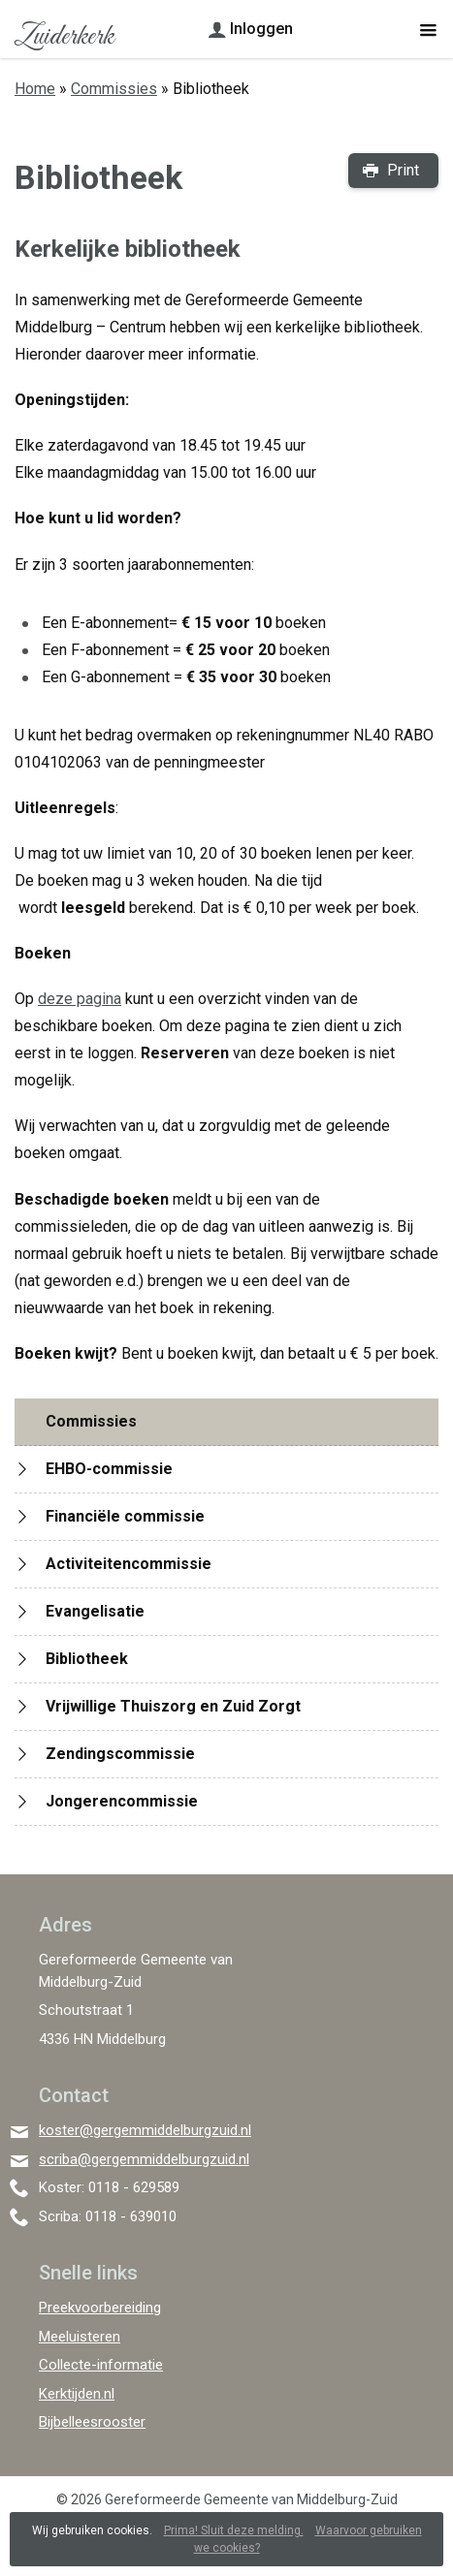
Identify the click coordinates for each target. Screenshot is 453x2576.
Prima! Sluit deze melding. (234, 2530)
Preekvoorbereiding (100, 2307)
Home (35, 88)
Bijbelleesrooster (92, 2422)
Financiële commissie (125, 1516)
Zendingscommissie (120, 1753)
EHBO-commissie (109, 1469)
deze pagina (79, 999)
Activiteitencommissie (128, 1564)
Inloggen (261, 28)
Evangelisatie (95, 1611)
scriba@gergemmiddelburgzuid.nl (144, 2159)
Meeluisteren (79, 2336)
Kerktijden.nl (76, 2394)
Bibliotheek (87, 1658)
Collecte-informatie (101, 2364)
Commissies (114, 88)
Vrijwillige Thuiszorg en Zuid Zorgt (173, 1706)
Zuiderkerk (63, 36)
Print (403, 170)
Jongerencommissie (122, 1801)
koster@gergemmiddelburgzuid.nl (145, 2130)
